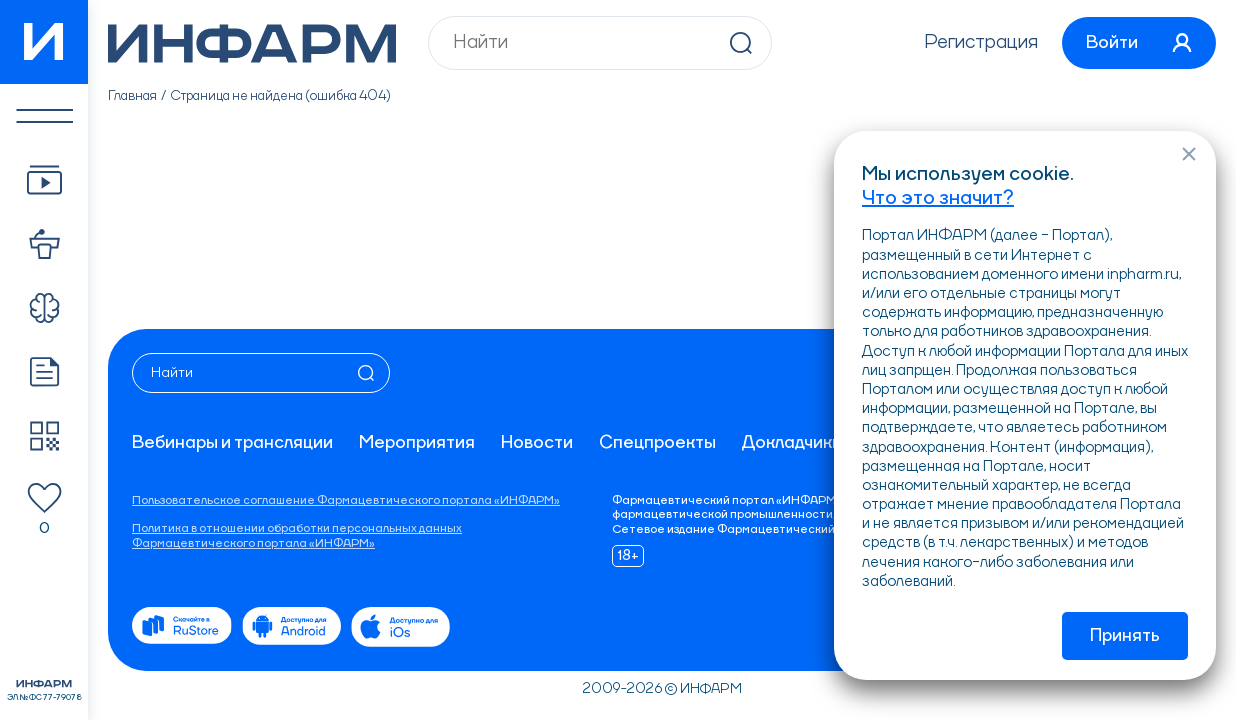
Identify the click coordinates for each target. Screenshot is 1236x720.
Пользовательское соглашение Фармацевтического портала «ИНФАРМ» (346, 501)
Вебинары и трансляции (232, 443)
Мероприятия (417, 443)
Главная (132, 96)
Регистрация (981, 43)
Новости (537, 443)
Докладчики (792, 443)
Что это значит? (938, 199)
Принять (1125, 636)
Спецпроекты (657, 443)
